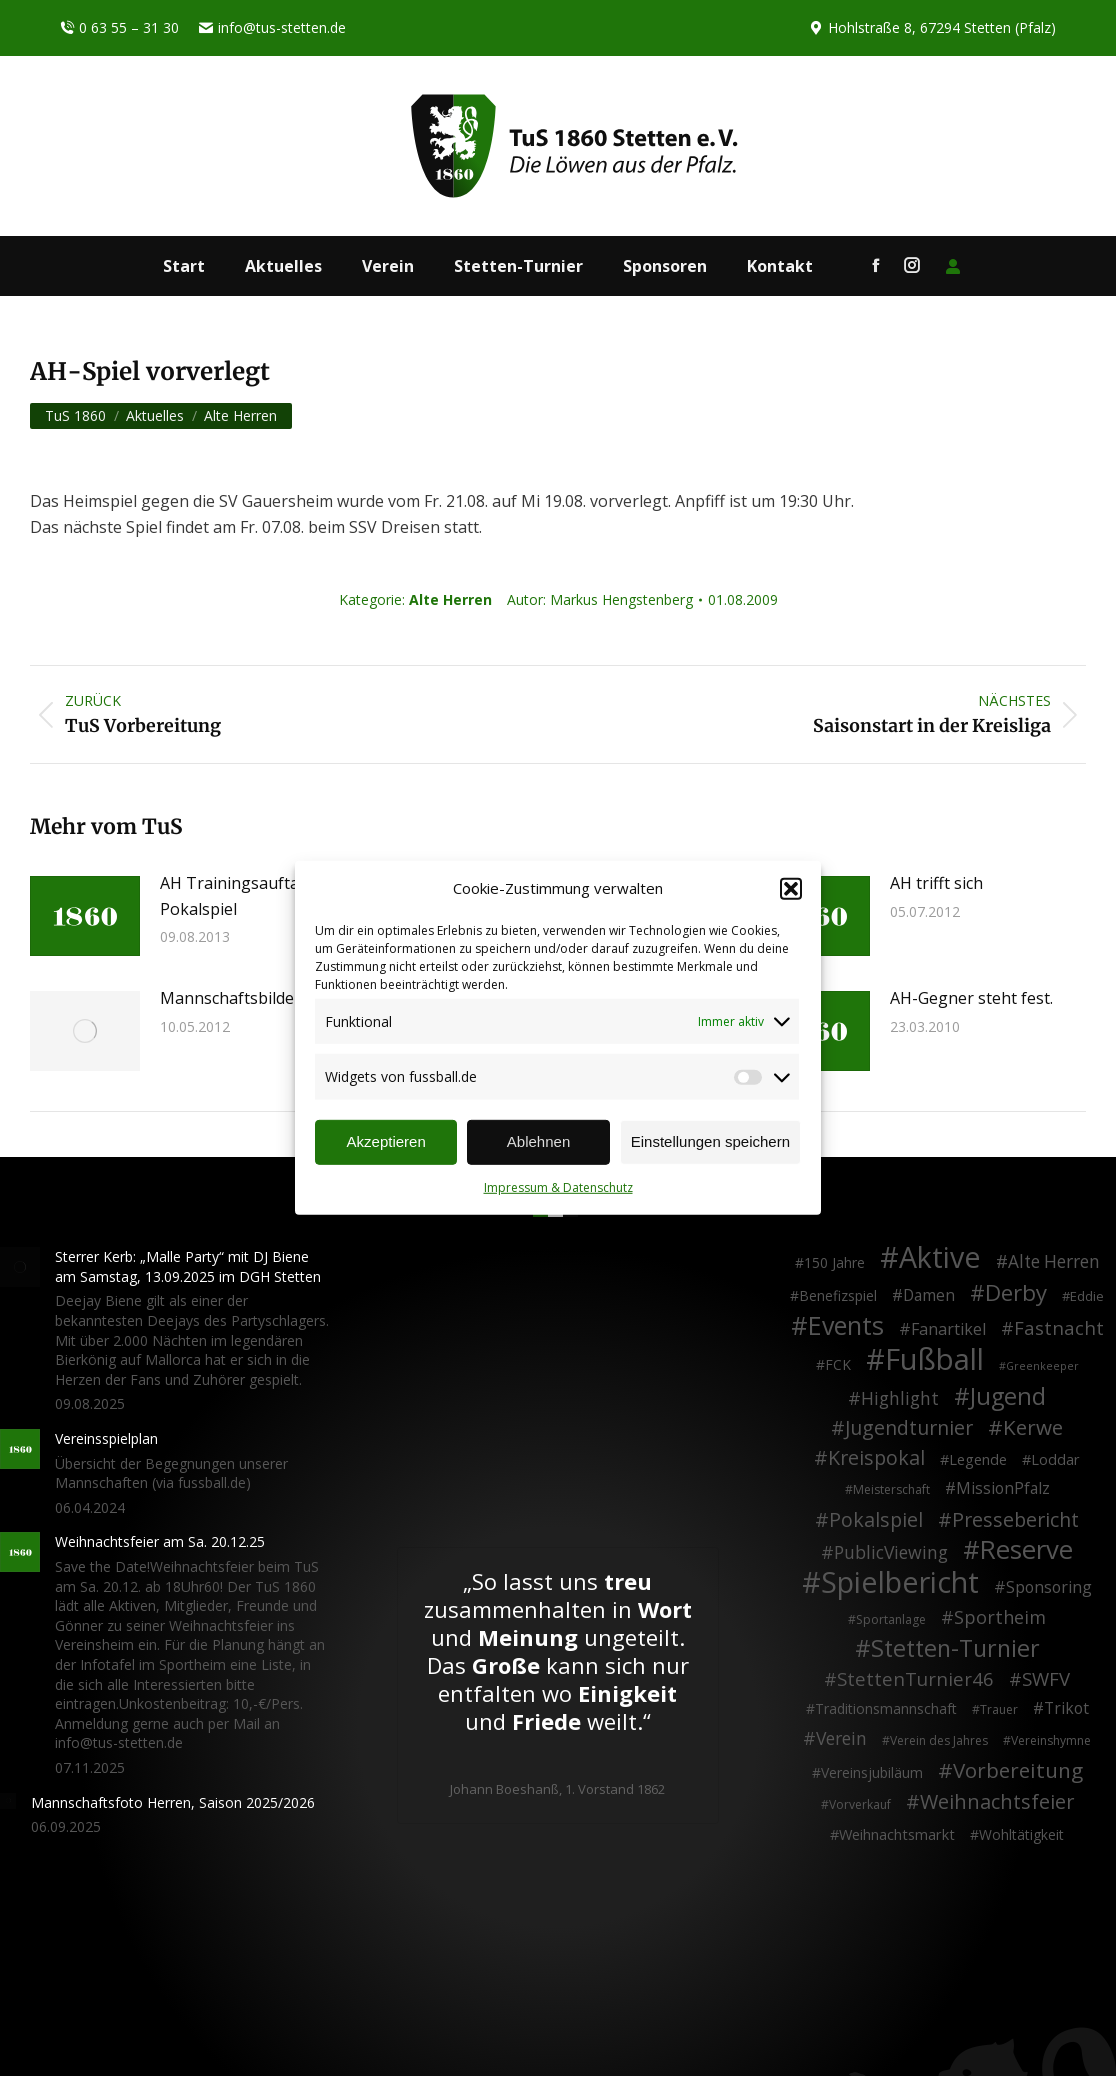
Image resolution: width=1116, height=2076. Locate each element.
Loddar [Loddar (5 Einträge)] (1055, 1459)
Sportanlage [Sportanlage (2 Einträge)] (891, 1619)
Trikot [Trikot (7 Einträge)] (1066, 1709)
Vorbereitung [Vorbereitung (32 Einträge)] (1018, 1771)
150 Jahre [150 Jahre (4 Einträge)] (834, 1262)
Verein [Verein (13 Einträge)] (841, 1739)
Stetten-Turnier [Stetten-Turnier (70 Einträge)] (955, 1649)
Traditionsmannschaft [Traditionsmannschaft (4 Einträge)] (886, 1708)
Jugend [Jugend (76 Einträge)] (1008, 1397)
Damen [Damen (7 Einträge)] (929, 1296)
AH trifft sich (936, 883)
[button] (791, 889)
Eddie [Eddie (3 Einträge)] (1087, 1296)
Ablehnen (538, 1141)
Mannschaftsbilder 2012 (250, 998)
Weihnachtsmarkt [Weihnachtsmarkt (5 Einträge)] (897, 1834)
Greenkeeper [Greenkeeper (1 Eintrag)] (1042, 1366)
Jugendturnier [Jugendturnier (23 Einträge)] (909, 1428)
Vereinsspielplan (106, 1438)
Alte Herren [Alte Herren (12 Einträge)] (1054, 1262)
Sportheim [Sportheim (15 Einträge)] (1000, 1618)
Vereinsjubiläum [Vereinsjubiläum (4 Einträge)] (872, 1772)
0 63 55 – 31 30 (119, 28)
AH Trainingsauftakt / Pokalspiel (242, 896)
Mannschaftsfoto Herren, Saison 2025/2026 (173, 1802)
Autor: (600, 599)
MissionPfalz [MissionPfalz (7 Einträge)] (1003, 1489)
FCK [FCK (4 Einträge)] (838, 1364)
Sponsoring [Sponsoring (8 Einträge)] (1049, 1588)
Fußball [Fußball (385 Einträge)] (934, 1360)
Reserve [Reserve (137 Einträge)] (1026, 1550)
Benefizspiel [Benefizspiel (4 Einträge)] (838, 1295)
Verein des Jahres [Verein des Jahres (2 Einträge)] (939, 1740)
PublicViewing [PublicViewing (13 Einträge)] (891, 1553)
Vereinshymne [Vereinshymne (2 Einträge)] (1051, 1740)
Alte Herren (450, 599)
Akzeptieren (386, 1141)
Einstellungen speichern (710, 1141)
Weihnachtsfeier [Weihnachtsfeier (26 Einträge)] (997, 1802)
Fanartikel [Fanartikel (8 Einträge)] (948, 1330)
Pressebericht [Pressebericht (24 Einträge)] (1015, 1520)
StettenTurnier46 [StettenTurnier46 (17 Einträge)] (915, 1679)
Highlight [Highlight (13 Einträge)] (900, 1399)
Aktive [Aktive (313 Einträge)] (940, 1257)
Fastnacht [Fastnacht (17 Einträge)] (1059, 1328)
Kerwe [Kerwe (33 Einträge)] (1033, 1428)
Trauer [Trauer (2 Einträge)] (999, 1709)
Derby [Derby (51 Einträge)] (1016, 1293)
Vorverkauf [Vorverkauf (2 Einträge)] (860, 1804)
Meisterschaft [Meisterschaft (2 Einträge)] (891, 1489)
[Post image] (85, 916)
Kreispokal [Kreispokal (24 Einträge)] (876, 1458)
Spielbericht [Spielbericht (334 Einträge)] (900, 1582)
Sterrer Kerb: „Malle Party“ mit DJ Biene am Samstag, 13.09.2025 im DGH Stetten (188, 1266)
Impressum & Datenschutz (558, 1187)
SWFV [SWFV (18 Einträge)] (1046, 1679)
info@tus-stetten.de (272, 28)
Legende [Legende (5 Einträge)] (978, 1459)
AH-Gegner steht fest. (971, 998)
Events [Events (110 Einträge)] (846, 1326)
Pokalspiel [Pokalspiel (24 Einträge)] (876, 1520)
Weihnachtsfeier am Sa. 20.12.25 (160, 1541)
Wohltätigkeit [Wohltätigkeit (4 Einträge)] (1021, 1834)
